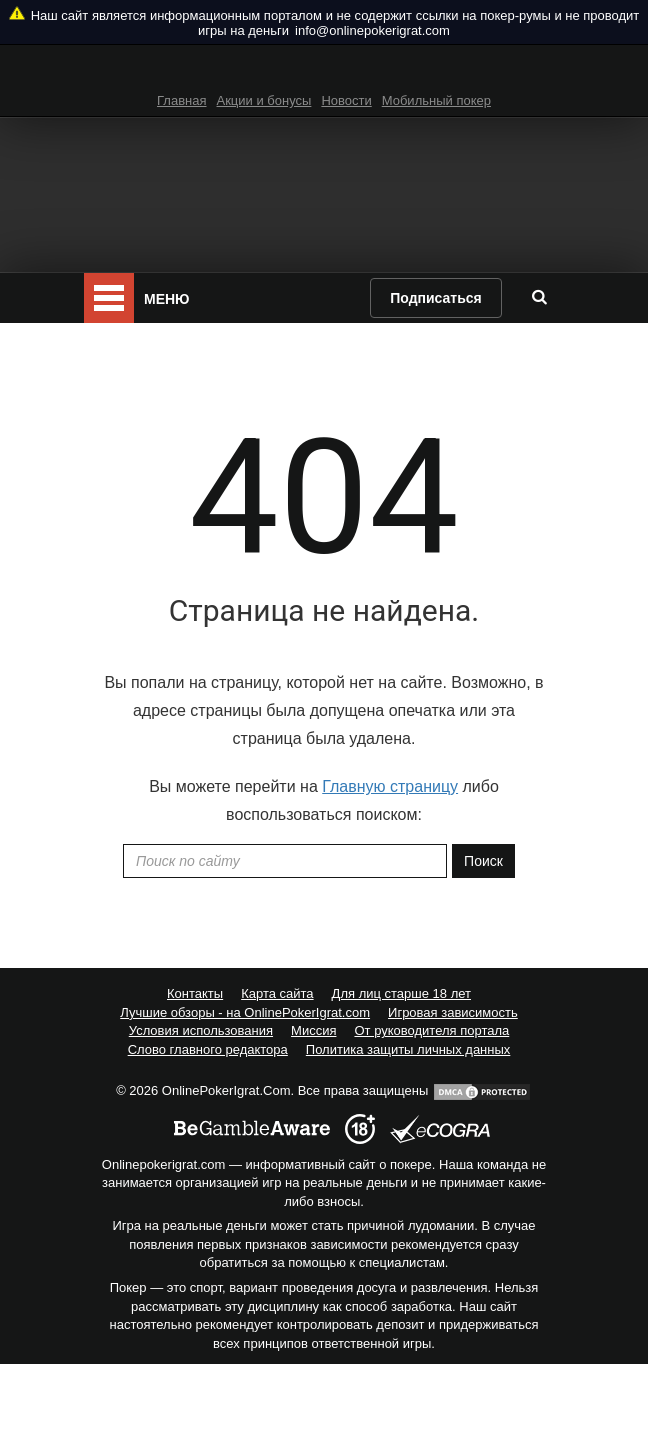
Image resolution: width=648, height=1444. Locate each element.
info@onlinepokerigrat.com (372, 30)
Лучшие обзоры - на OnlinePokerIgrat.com (245, 1012)
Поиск (483, 861)
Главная (181, 100)
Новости (346, 100)
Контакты (195, 993)
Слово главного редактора (208, 1049)
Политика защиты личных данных (408, 1049)
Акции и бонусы (264, 100)
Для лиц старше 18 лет (401, 993)
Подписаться (436, 298)
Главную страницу (390, 786)
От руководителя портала (431, 1030)
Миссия (313, 1030)
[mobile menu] (109, 298)
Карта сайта (277, 993)
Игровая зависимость (453, 1012)
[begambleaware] (252, 1129)
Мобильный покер (436, 100)
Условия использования (201, 1030)
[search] (539, 297)
